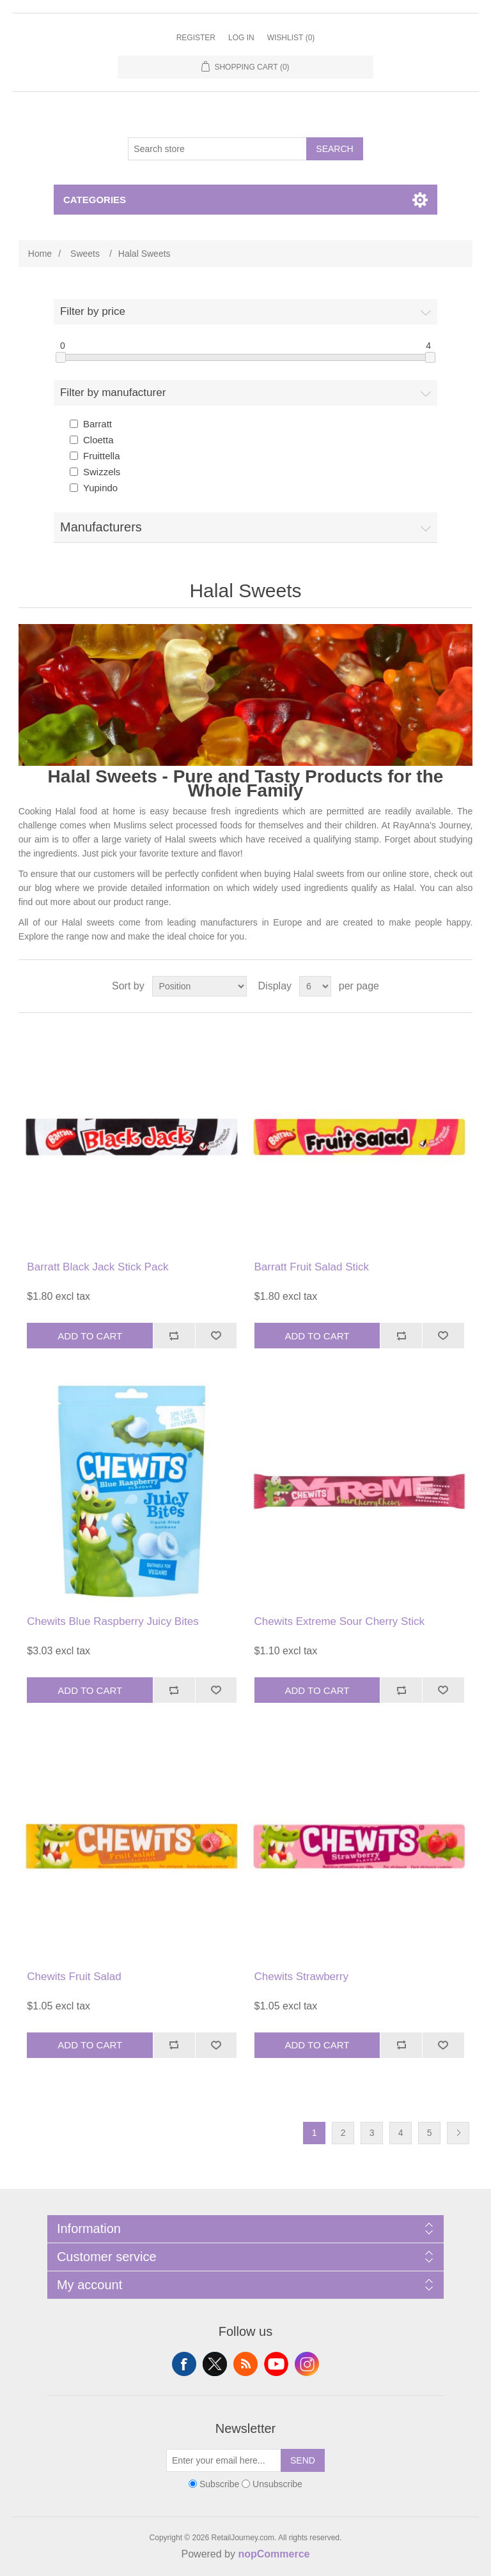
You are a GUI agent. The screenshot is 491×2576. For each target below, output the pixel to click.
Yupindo (100, 487)
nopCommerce (273, 2554)
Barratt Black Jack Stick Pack (97, 1267)
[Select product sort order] (199, 986)
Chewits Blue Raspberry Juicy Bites (112, 1621)
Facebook (184, 2364)
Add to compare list (174, 1335)
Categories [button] (94, 199)
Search (334, 149)
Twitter (215, 2364)
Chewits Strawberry (301, 1976)
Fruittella (101, 455)
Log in (241, 37)
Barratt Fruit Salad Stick (312, 1267)
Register (195, 37)
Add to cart (90, 1335)
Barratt (97, 423)
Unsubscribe (277, 2484)
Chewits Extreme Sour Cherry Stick (339, 1621)
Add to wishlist (216, 1335)
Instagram (307, 2364)
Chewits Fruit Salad (74, 1976)
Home (40, 253)
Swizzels (101, 471)
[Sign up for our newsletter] (223, 2460)
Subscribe (219, 2484)
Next (458, 2133)
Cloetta (98, 439)
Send (302, 2460)
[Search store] (217, 148)
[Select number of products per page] (315, 986)
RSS (245, 2364)
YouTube (276, 2364)
